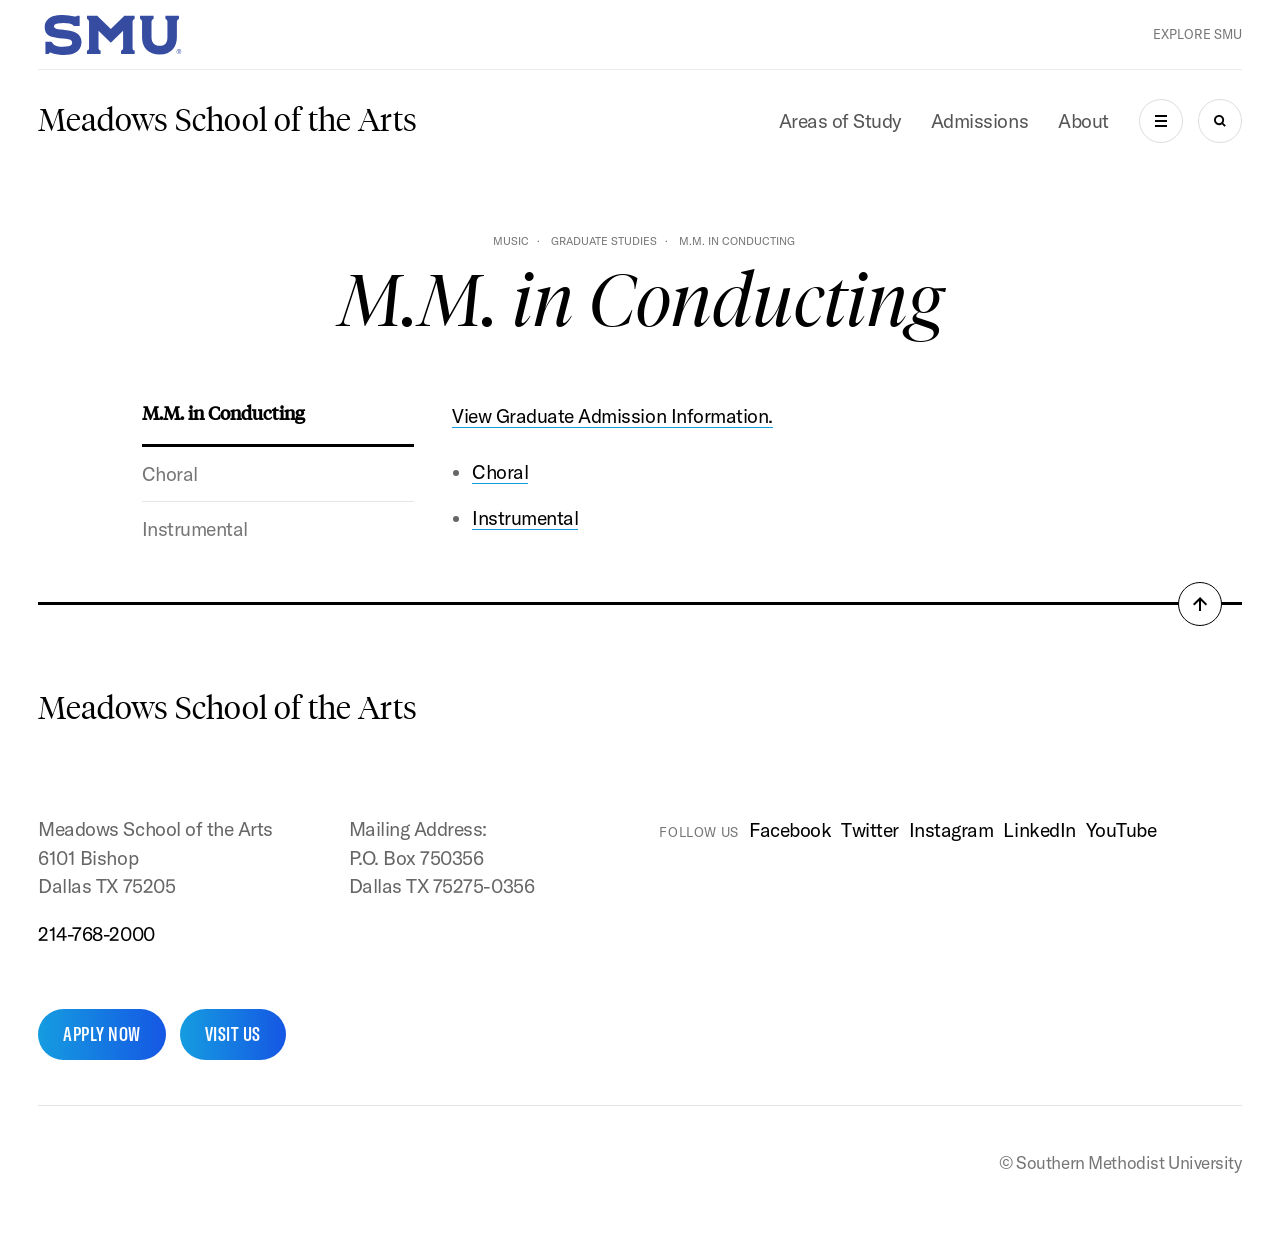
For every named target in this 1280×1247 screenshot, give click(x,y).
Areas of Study (840, 121)
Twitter (870, 830)
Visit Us (233, 1034)
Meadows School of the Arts (227, 120)
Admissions (979, 121)
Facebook (790, 830)
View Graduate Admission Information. (612, 416)
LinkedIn (1039, 830)
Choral (170, 474)
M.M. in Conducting (223, 412)
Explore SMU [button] (1197, 34)
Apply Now (101, 1034)
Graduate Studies (604, 241)
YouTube (1121, 830)
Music (511, 241)
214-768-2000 (96, 934)
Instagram (951, 830)
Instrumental (195, 529)
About (1083, 121)
